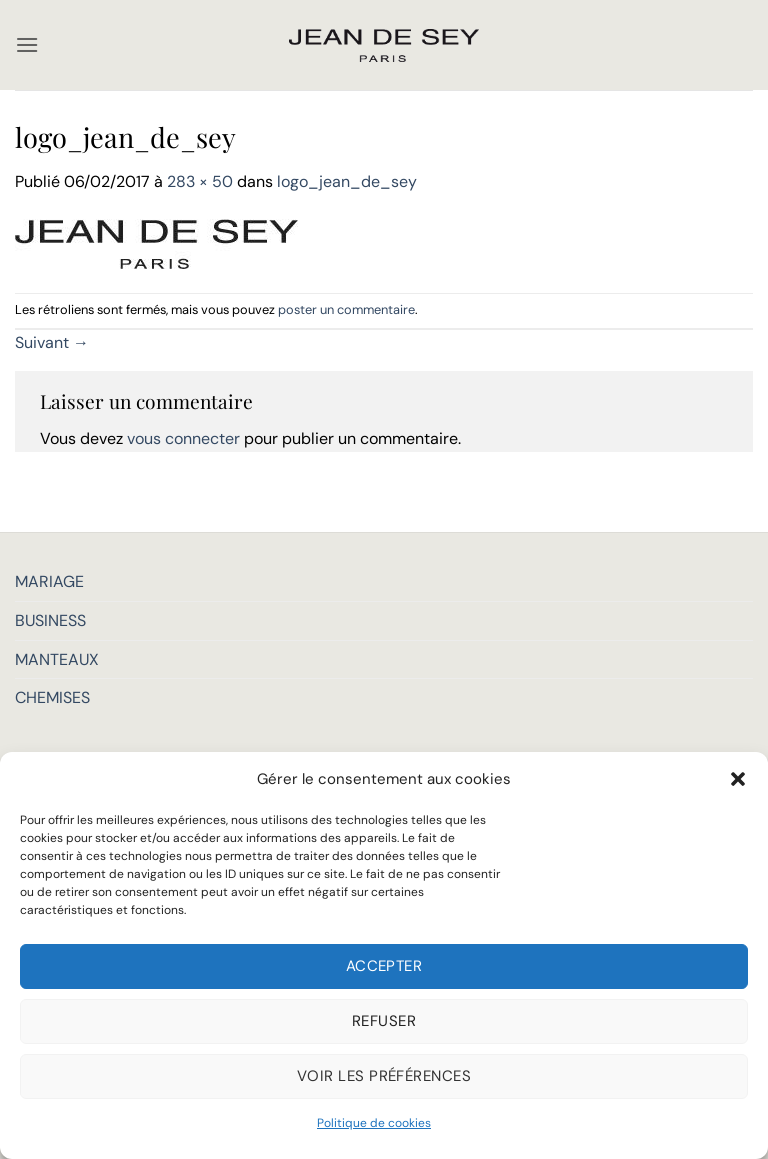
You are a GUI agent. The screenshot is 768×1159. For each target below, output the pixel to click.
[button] (738, 779)
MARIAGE (49, 581)
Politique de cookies (374, 1123)
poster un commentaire (346, 309)
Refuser (384, 1021)
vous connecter (183, 438)
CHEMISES (52, 697)
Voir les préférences (384, 1076)
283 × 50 (200, 181)
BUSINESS (50, 620)
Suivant (52, 342)
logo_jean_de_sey (347, 181)
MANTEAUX (57, 659)
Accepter (384, 966)
